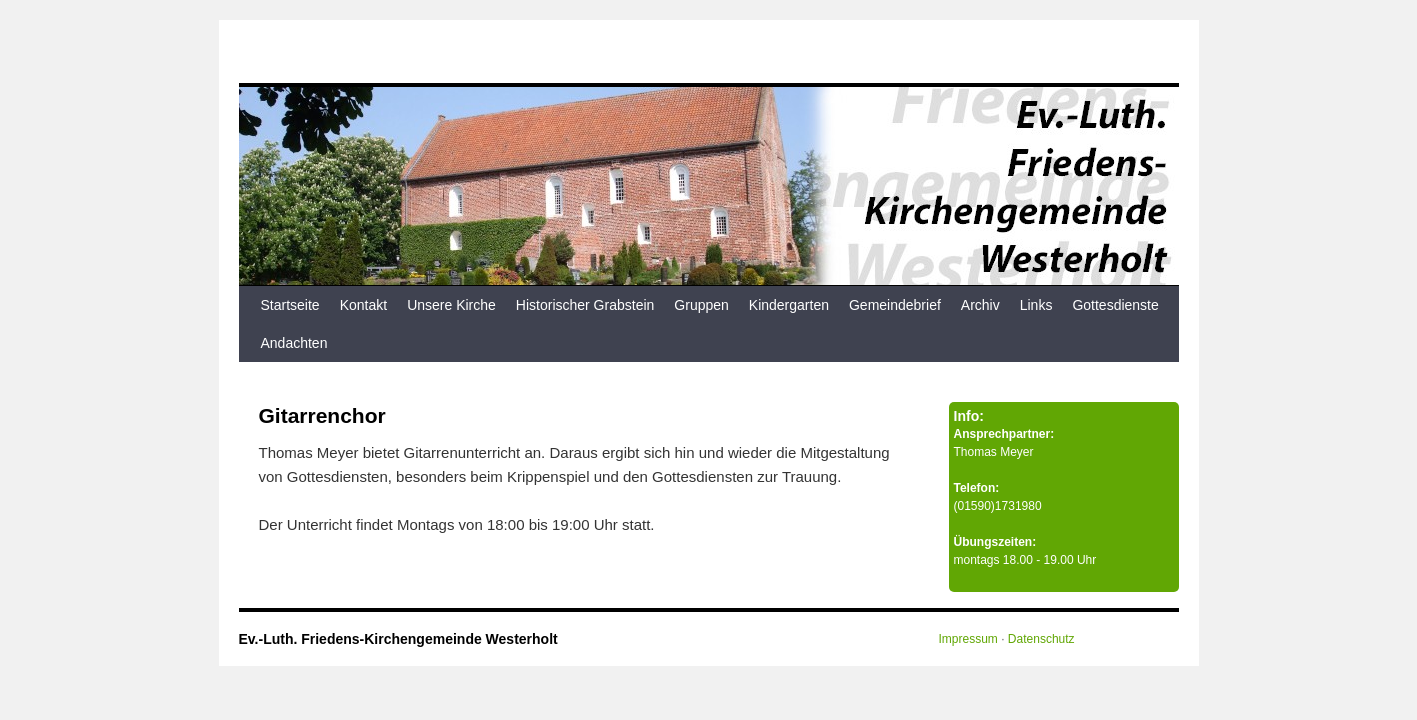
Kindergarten (789, 305)
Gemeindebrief (895, 305)
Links (1036, 305)
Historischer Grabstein (585, 305)
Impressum (968, 639)
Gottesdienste (1115, 305)
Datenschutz (1041, 639)
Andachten (294, 343)
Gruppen (701, 305)
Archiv (980, 305)
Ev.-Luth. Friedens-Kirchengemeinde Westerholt (398, 639)
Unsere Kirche (451, 305)
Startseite (290, 305)
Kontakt (363, 305)
